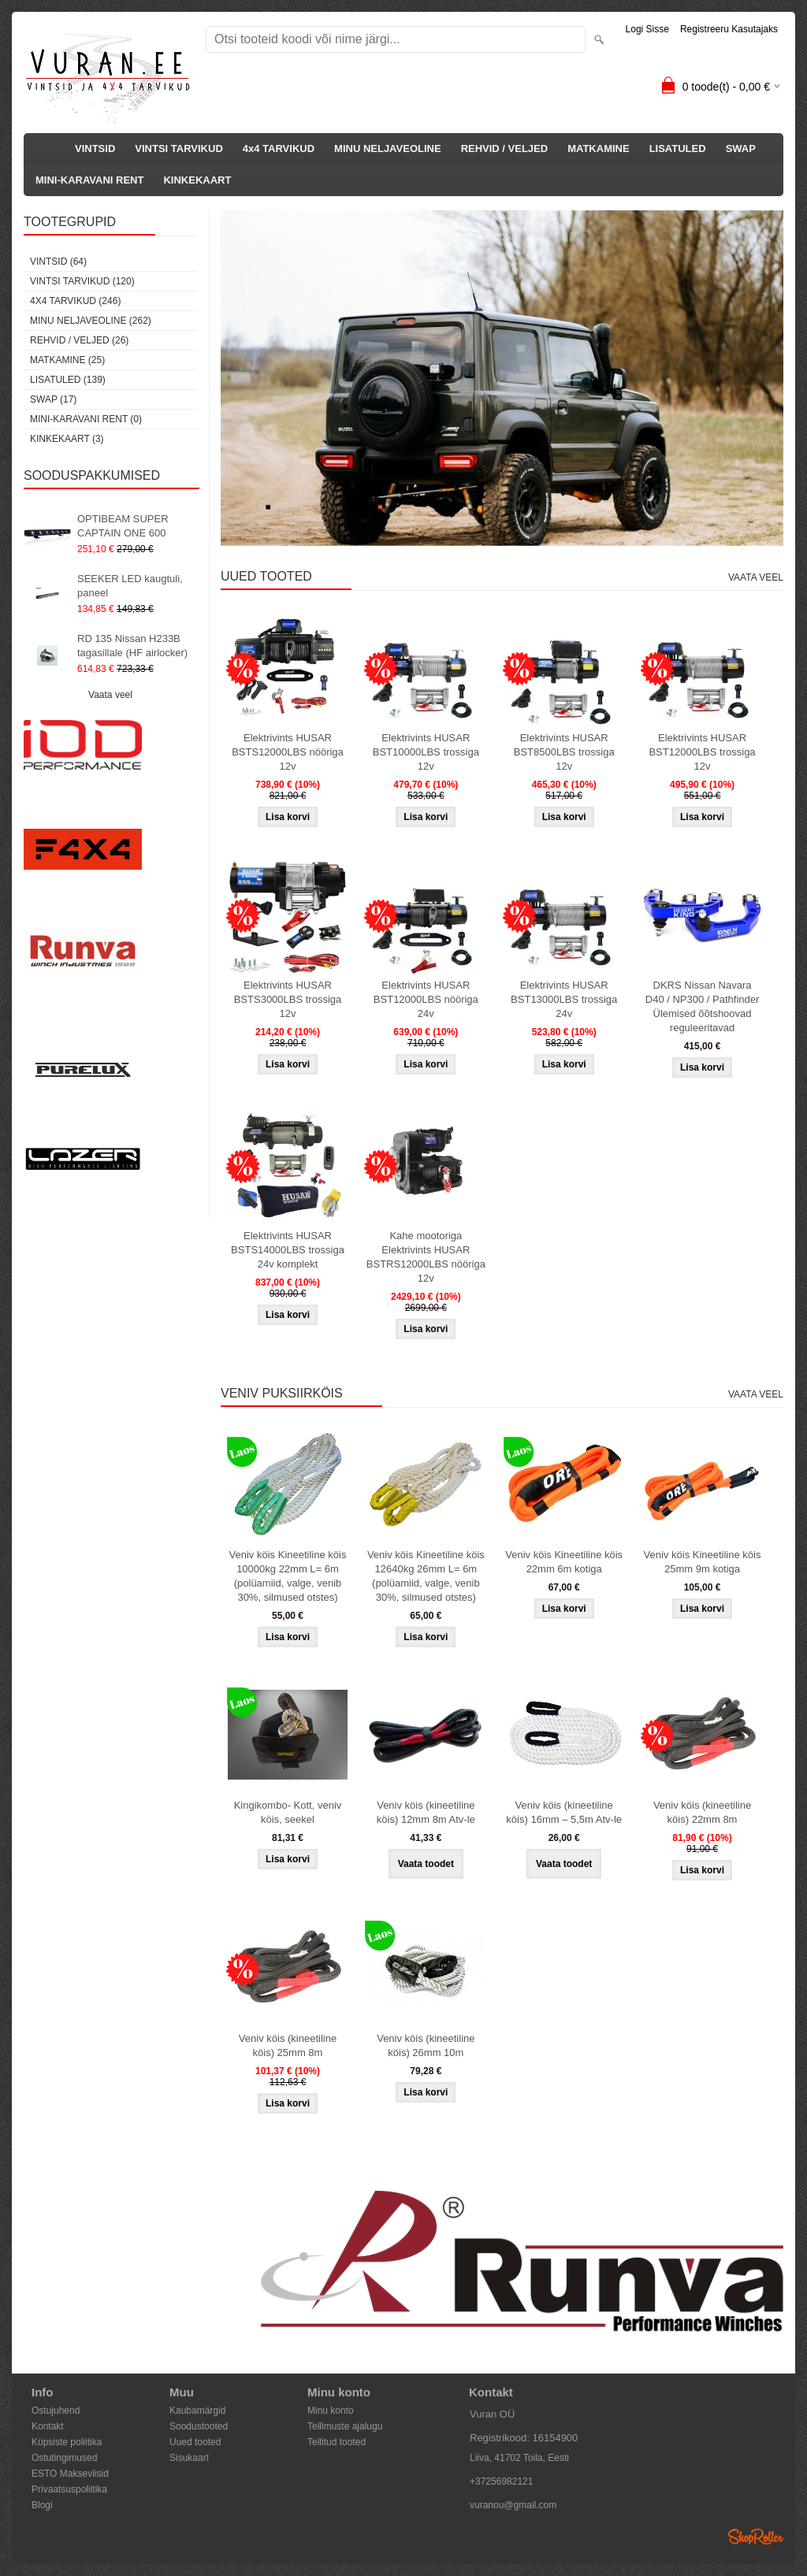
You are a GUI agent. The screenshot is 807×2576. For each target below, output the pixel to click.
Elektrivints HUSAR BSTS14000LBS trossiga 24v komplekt (287, 1250)
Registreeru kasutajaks (729, 29)
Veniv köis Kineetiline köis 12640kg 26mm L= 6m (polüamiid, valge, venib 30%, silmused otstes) (426, 1576)
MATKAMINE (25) (67, 360)
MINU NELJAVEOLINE (387, 148)
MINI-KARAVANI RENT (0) (86, 419)
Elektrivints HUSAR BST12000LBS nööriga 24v (426, 999)
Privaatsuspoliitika (69, 2489)
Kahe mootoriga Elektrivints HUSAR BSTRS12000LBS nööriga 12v (425, 1257)
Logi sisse (647, 29)
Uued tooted (195, 2442)
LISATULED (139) (68, 379)
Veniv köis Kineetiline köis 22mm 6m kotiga (564, 1562)
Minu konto (330, 2410)
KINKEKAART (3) (67, 438)
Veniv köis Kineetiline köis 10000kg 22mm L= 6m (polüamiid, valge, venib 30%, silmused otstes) (288, 1576)
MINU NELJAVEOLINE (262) (90, 320)
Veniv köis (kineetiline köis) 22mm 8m (702, 1812)
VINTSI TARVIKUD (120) (82, 281)
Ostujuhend (56, 2410)
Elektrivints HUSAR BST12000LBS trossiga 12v (702, 752)
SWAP (741, 148)
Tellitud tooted (336, 2442)
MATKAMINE (598, 148)
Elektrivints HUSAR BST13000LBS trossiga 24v (564, 999)
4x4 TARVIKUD (278, 148)
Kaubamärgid (197, 2410)
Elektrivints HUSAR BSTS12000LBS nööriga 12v (288, 752)
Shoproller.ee (755, 2536)
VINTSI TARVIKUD (178, 148)
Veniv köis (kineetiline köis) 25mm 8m (288, 2045)
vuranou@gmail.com (513, 2505)
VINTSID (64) (58, 261)
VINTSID (95, 148)
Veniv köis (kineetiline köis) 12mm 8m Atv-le (426, 1812)
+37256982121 (501, 2481)
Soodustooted (198, 2426)
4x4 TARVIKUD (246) (75, 300)
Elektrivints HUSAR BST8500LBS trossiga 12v (564, 752)
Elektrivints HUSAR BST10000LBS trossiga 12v (426, 752)
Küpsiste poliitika (67, 2442)
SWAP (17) (53, 399)
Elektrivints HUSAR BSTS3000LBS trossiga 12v (288, 999)
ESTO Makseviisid (70, 2473)
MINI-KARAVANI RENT (89, 180)
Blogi (42, 2505)
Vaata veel (110, 694)
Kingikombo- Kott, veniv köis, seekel (288, 1812)
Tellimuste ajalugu (344, 2426)
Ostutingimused (64, 2457)
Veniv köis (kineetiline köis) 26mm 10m (425, 2045)
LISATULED (677, 148)
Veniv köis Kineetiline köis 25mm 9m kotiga (702, 1562)
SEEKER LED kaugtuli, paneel (130, 586)
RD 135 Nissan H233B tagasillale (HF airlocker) (132, 646)
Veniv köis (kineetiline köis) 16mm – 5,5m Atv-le (564, 1812)
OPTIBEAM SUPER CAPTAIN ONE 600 (123, 526)
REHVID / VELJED (505, 148)
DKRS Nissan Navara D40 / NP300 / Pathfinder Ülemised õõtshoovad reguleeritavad (702, 1006)
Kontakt (48, 2426)
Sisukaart (189, 2457)
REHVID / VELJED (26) (79, 340)
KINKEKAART (197, 180)
